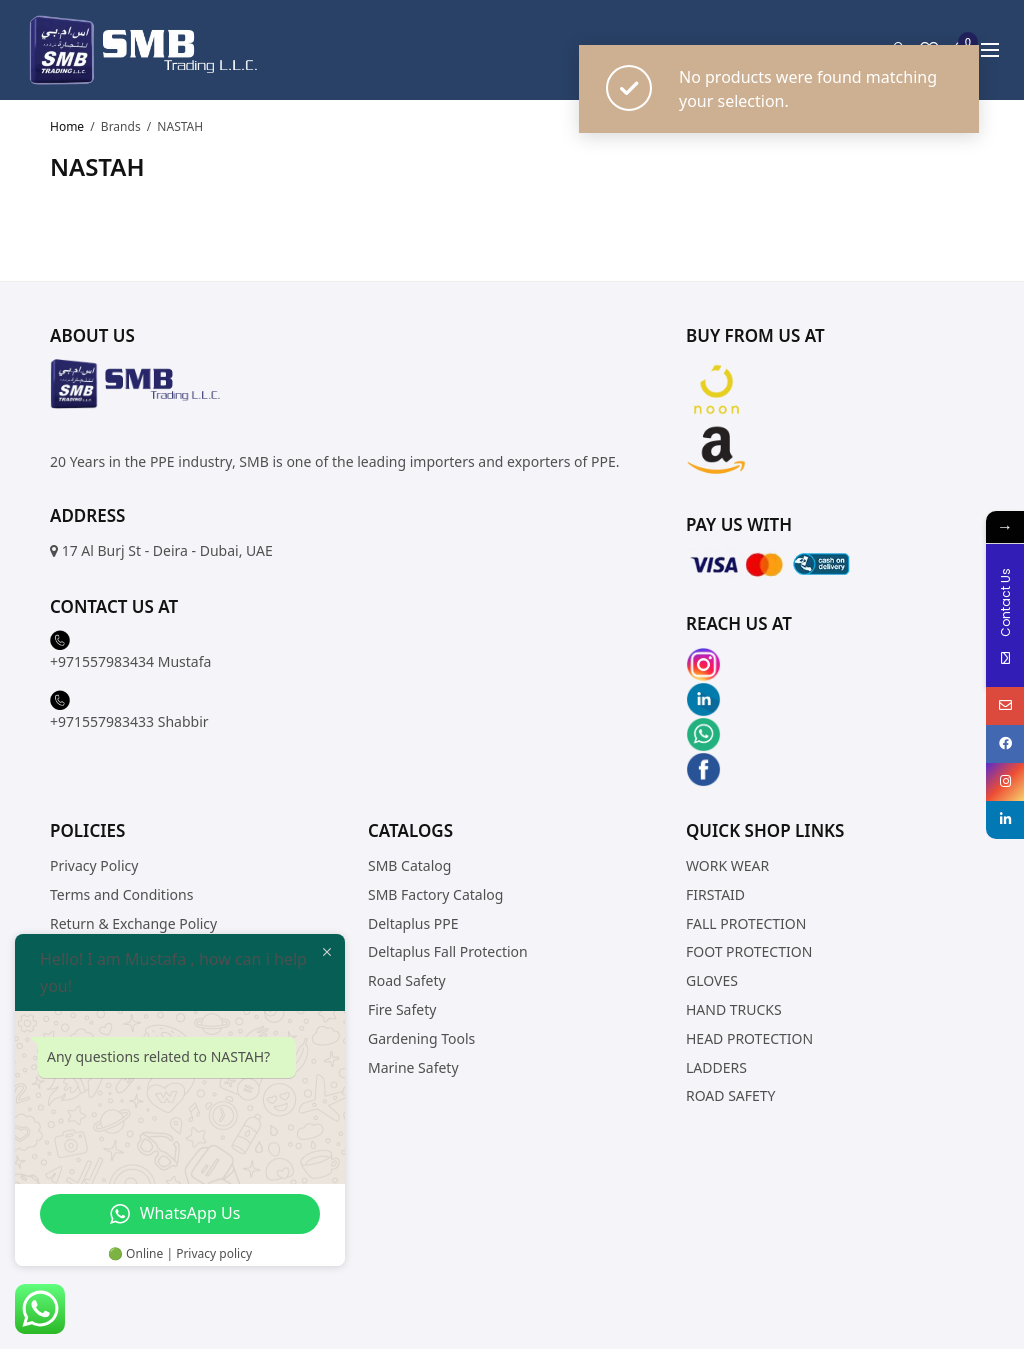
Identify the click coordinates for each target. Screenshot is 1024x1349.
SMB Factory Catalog (435, 894)
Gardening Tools (421, 1038)
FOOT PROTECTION (749, 951)
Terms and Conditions (121, 894)
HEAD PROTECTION (749, 1038)
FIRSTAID (715, 894)
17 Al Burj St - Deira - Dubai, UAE (167, 550)
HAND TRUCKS (734, 1009)
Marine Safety (413, 1067)
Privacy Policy (94, 865)
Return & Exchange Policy (133, 923)
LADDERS (716, 1067)
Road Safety (407, 980)
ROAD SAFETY (731, 1095)
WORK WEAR (727, 865)
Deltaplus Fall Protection (448, 951)
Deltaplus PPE (413, 923)
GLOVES (712, 980)
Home (67, 126)
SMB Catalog (409, 865)
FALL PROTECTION (746, 923)
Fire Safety (402, 1009)
